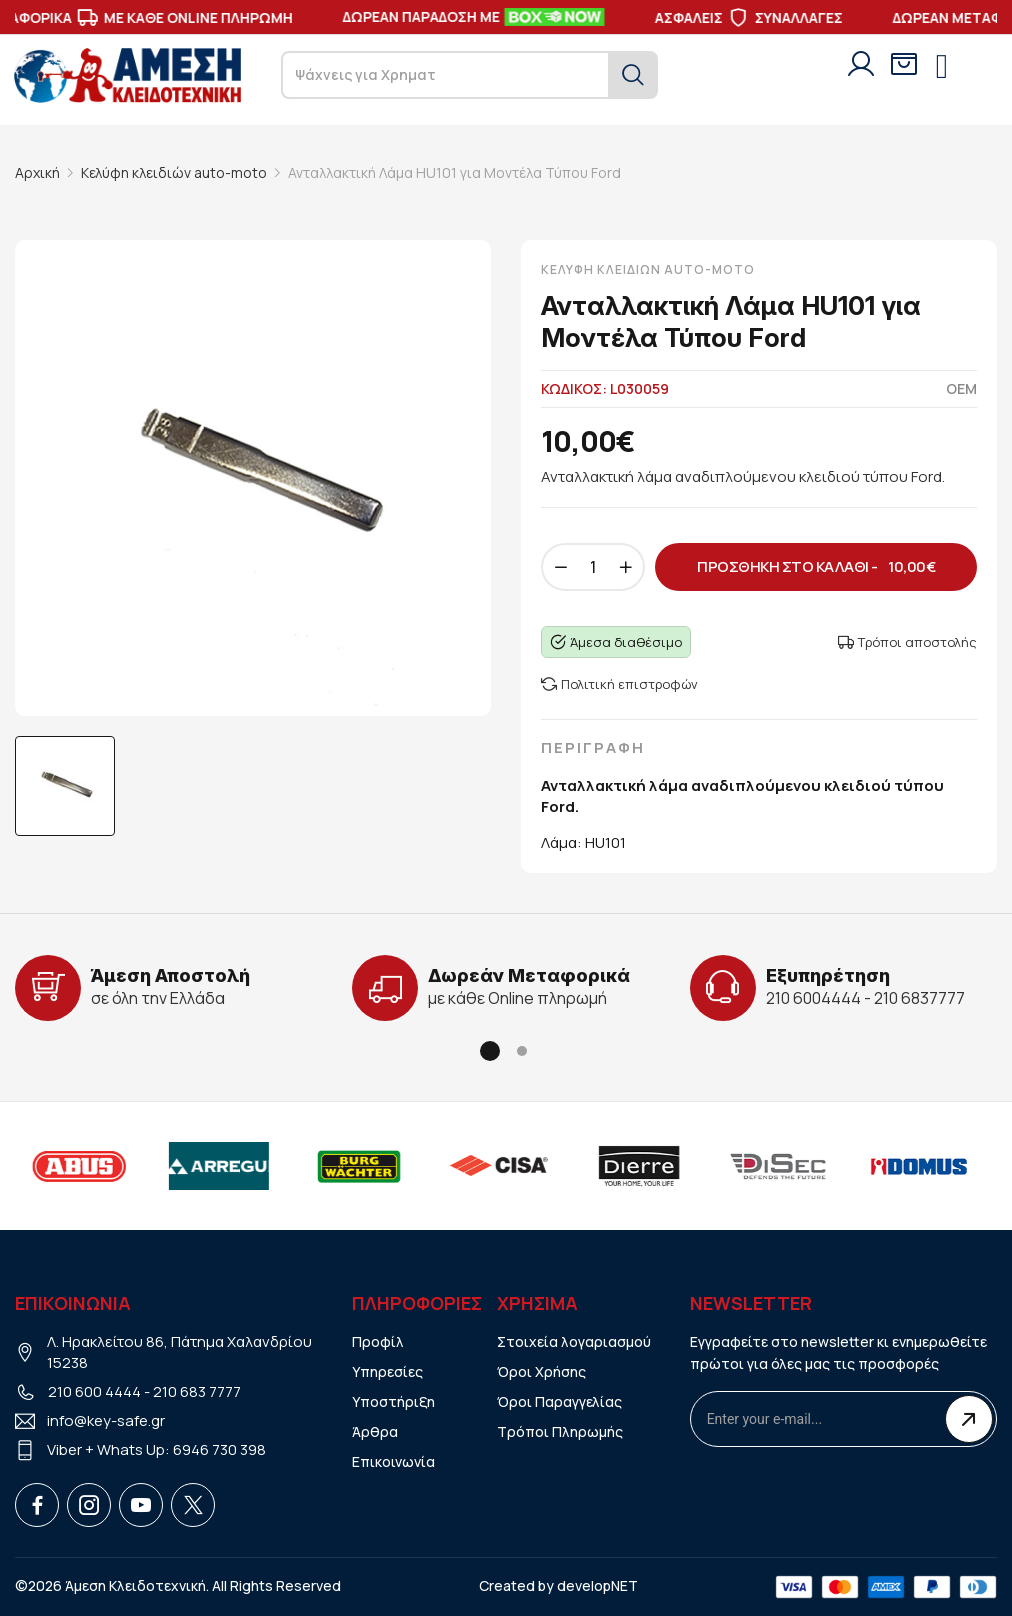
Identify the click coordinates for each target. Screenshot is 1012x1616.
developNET (597, 1585)
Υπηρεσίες (387, 1371)
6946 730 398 (219, 1449)
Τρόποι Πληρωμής (560, 1431)
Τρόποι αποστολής (907, 642)
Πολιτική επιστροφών (619, 684)
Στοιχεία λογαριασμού (574, 1341)
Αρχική (37, 172)
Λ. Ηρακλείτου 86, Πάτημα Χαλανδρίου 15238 (179, 1352)
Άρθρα (375, 1431)
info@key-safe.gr (106, 1420)
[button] (490, 1051)
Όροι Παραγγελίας (559, 1401)
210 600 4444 (94, 1391)
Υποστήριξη (393, 1401)
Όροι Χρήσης (541, 1371)
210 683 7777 (197, 1391)
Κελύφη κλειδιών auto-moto (174, 172)
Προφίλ (378, 1341)
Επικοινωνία (393, 1461)
